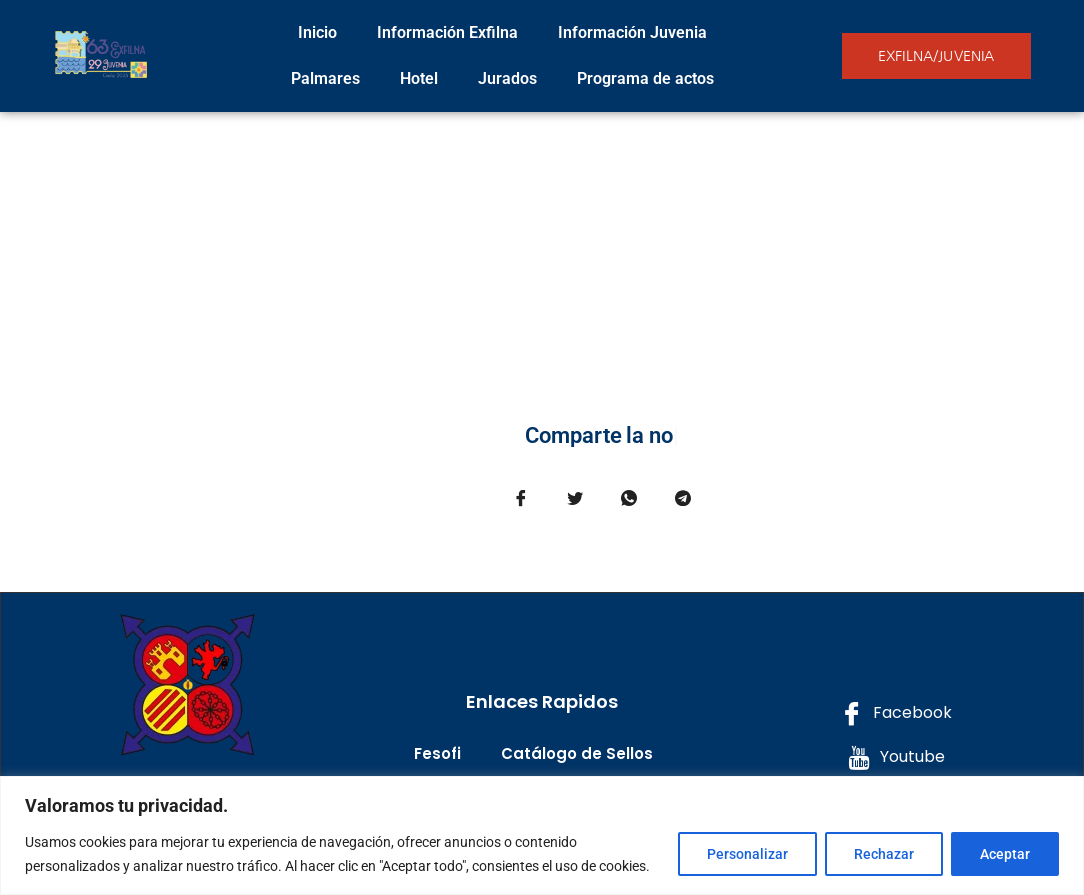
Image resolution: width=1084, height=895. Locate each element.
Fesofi (437, 753)
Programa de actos (645, 78)
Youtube (896, 757)
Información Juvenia (632, 32)
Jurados (507, 78)
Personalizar (747, 854)
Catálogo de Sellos (577, 753)
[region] (542, 835)
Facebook (896, 713)
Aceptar (1005, 854)
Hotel (419, 78)
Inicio (317, 32)
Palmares (325, 78)
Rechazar (884, 854)
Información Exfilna (447, 32)
